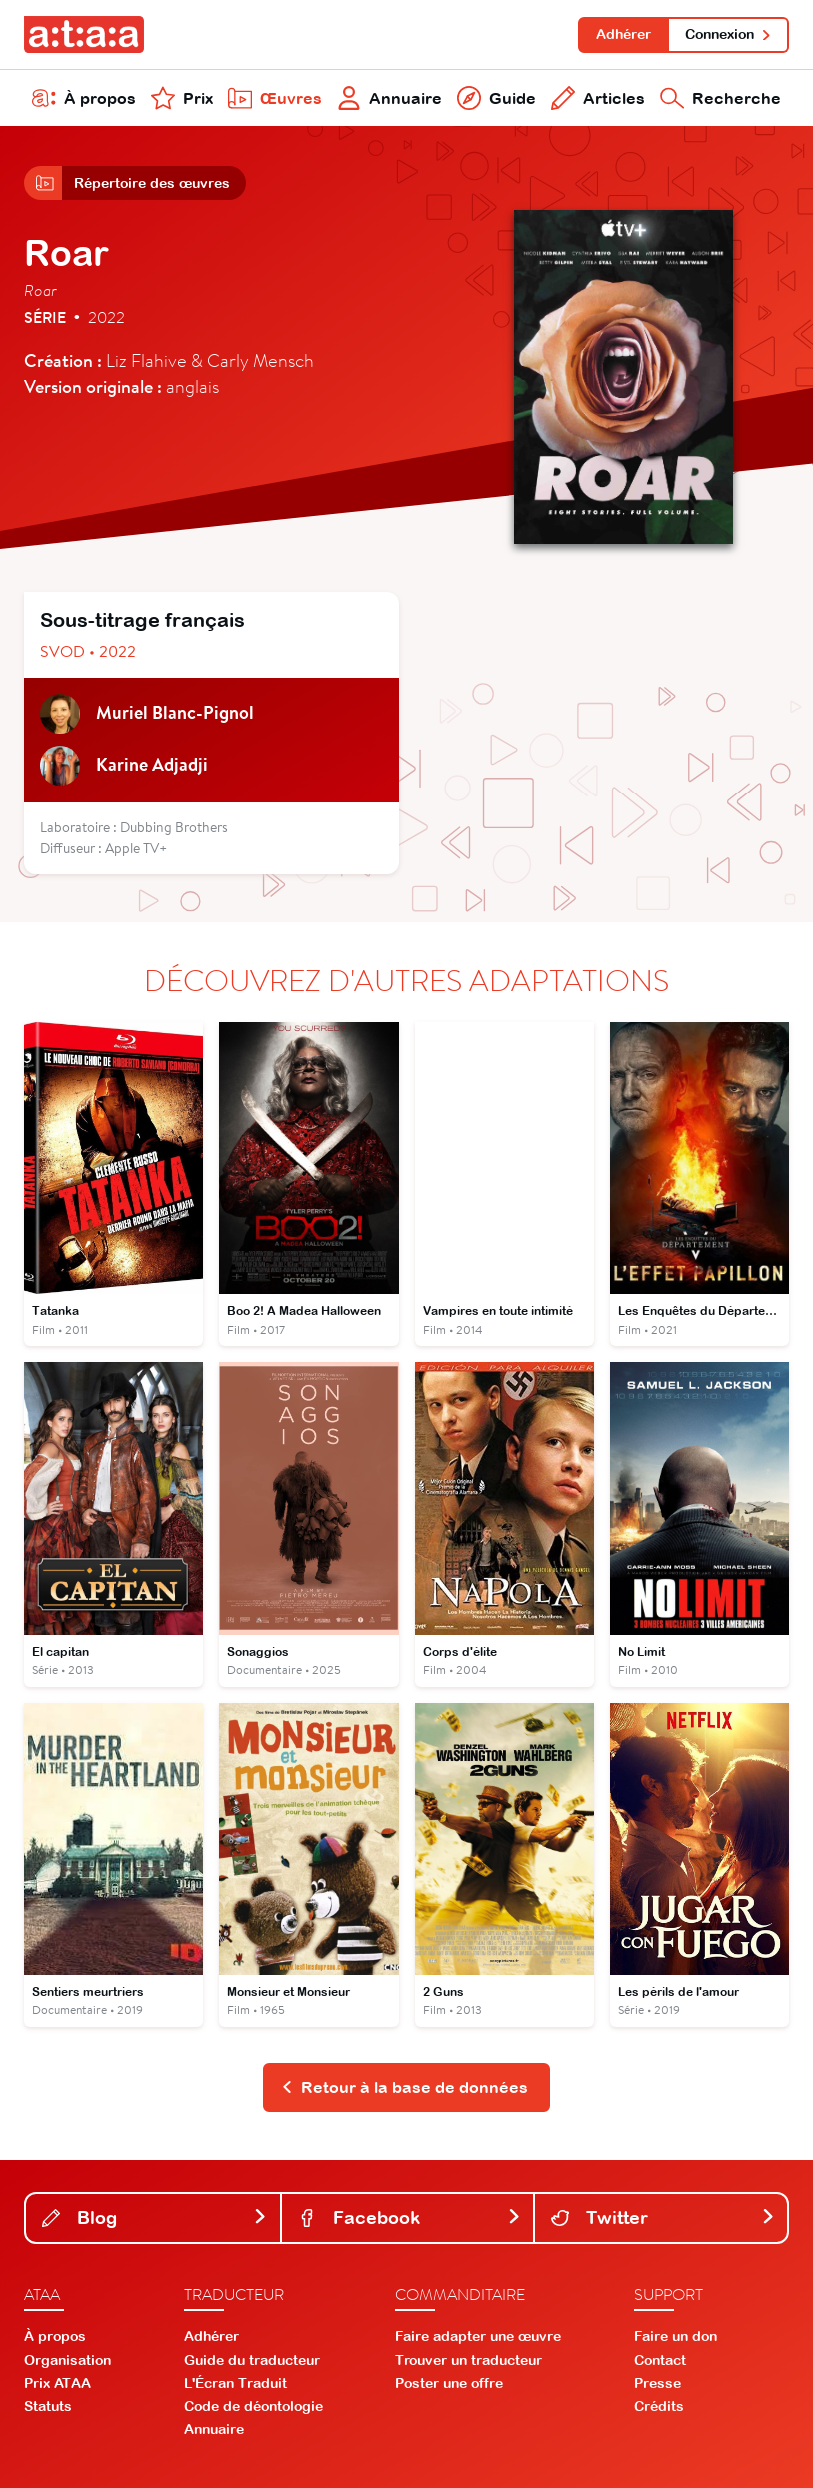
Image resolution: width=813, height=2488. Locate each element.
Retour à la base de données (404, 2087)
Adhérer (623, 34)
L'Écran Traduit (235, 2383)
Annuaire (389, 98)
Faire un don (675, 2336)
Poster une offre (449, 2383)
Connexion (728, 34)
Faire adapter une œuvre (478, 2336)
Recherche (720, 98)
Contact (660, 2360)
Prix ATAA (57, 2383)
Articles (598, 98)
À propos (84, 98)
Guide (496, 98)
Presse (657, 2383)
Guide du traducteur (252, 2360)
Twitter (663, 2217)
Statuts (48, 2406)
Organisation (67, 2360)
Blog (155, 2217)
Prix (182, 98)
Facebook (410, 2217)
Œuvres (275, 98)
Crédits (659, 2406)
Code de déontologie (253, 2406)
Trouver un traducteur (468, 2360)
